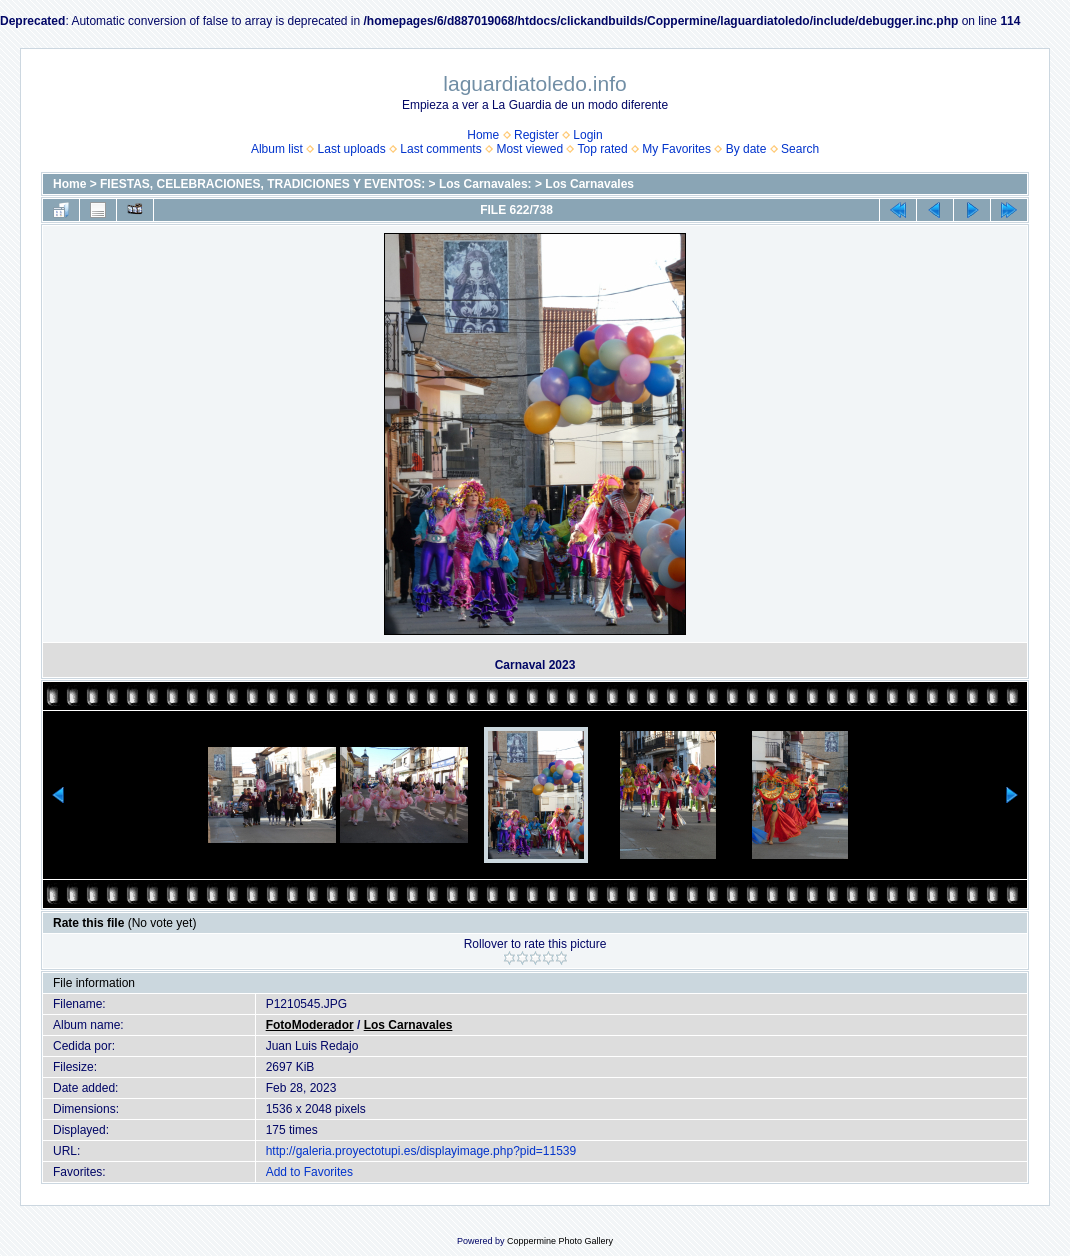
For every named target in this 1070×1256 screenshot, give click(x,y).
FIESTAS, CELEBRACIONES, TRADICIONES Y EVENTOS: (262, 184)
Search (800, 149)
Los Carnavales (589, 184)
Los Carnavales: (485, 184)
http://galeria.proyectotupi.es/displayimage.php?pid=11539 (421, 1151)
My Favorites (676, 149)
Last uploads (352, 149)
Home (483, 135)
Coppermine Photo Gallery (560, 1241)
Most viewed (529, 149)
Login (587, 135)
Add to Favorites (309, 1172)
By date (746, 149)
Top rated (603, 149)
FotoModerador (310, 1025)
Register (536, 135)
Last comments (440, 149)
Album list (277, 149)
